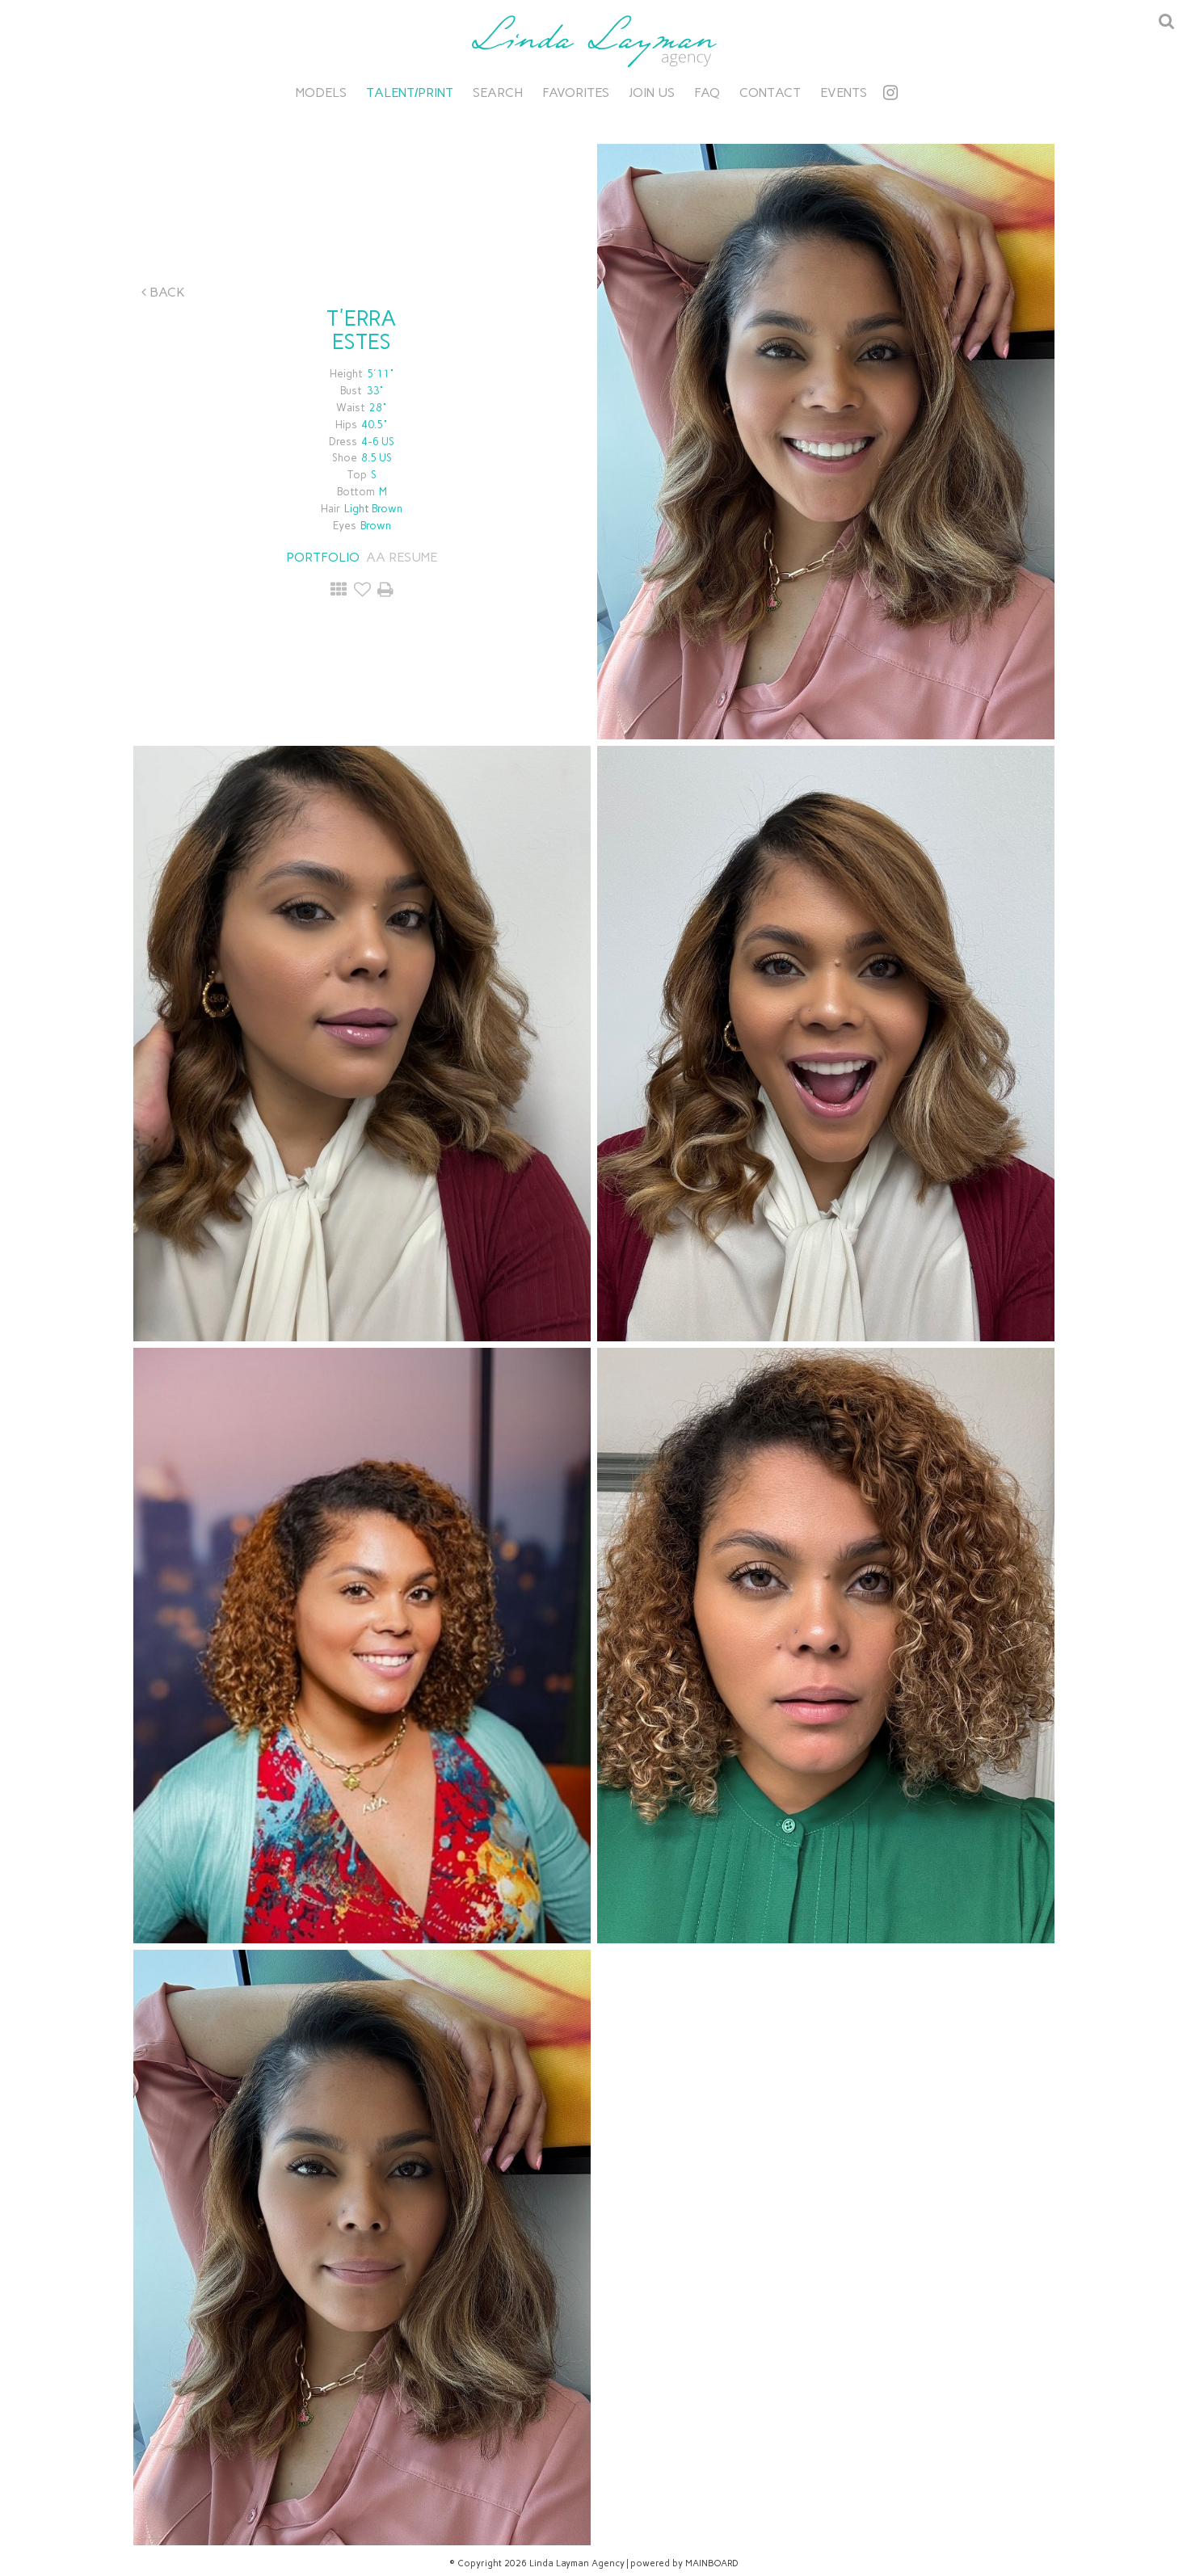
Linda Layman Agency (594, 41)
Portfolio (323, 557)
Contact (770, 92)
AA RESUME (401, 557)
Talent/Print (409, 92)
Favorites (575, 92)
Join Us (652, 92)
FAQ (707, 92)
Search (498, 92)
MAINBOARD (712, 2563)
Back (163, 292)
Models (321, 92)
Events (843, 92)
